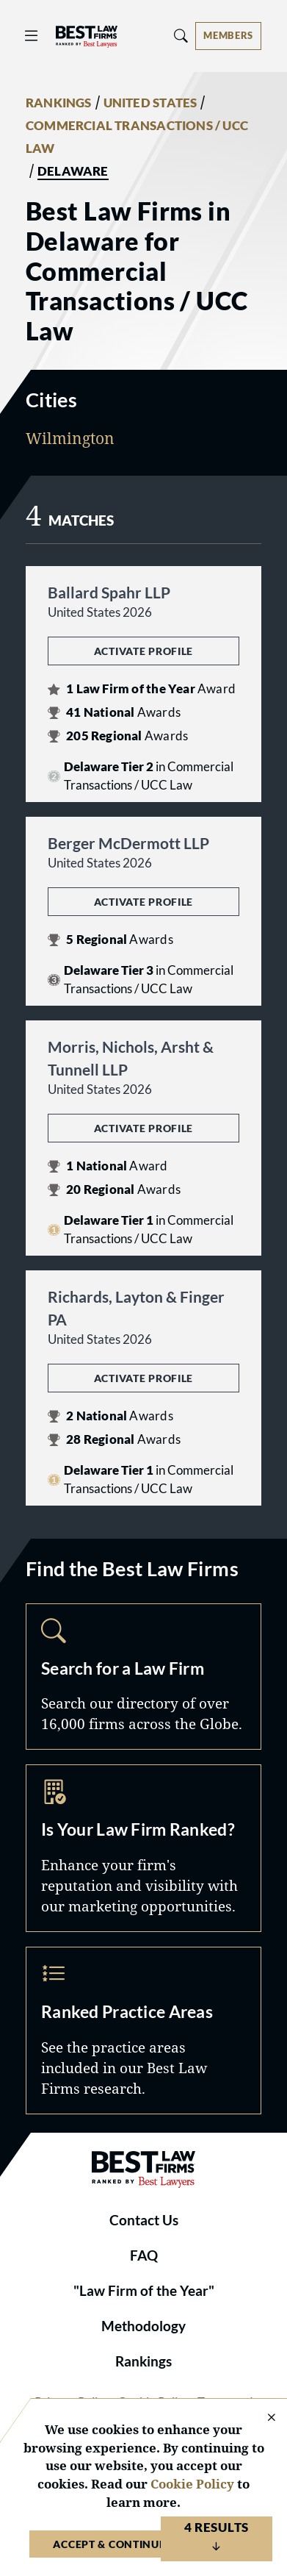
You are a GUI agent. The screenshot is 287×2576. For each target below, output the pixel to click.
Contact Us (143, 2220)
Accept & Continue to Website (143, 2544)
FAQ (144, 2255)
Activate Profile (143, 651)
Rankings (143, 2361)
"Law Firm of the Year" (143, 2291)
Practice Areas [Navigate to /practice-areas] (143, 2030)
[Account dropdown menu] (228, 36)
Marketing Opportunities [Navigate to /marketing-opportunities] (143, 1848)
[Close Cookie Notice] (262, 2418)
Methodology (143, 2326)
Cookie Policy (192, 2483)
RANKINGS (59, 103)
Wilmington (70, 438)
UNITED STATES (150, 103)
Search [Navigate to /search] (143, 1677)
